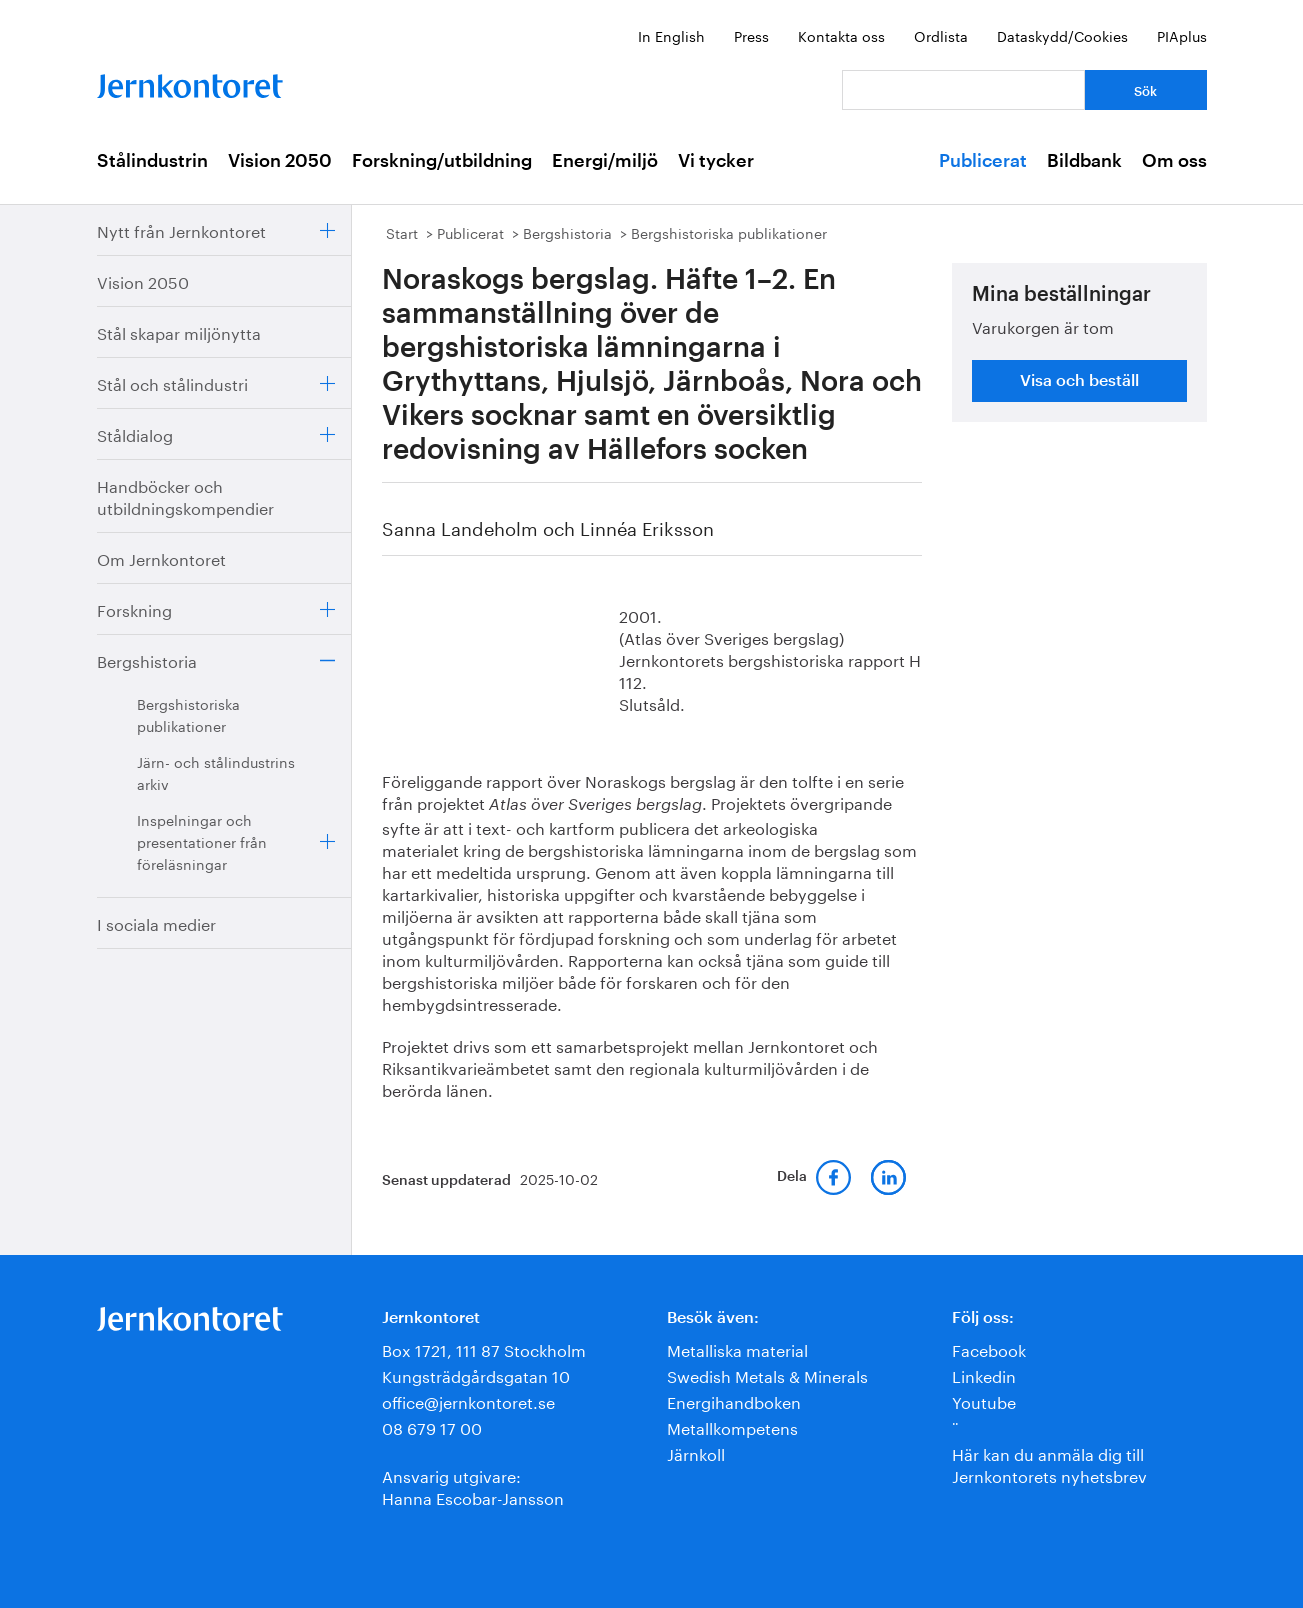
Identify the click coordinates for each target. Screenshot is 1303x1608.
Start (402, 232)
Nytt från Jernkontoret (181, 229)
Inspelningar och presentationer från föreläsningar (202, 841)
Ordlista (941, 35)
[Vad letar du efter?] (963, 90)
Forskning (134, 608)
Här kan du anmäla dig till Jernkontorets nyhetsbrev (1049, 1463)
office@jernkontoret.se (468, 1400)
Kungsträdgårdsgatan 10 (476, 1374)
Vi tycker (716, 161)
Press (751, 35)
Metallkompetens (732, 1426)
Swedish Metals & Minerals (767, 1374)
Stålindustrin (152, 161)
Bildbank (1084, 161)
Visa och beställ (1079, 381)
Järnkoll (696, 1452)
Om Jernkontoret (161, 557)
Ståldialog (135, 433)
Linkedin (984, 1374)
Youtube (984, 1400)
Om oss (1174, 161)
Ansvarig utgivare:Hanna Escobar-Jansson (473, 1485)
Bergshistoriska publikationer (188, 714)
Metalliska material (737, 1348)
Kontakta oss (841, 35)
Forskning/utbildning (442, 161)
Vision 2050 (280, 161)
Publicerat (983, 161)
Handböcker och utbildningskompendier (185, 495)
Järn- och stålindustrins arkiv (216, 772)
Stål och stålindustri (172, 382)
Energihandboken (734, 1400)
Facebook (989, 1348)
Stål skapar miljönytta (179, 331)
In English (671, 35)
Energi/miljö (605, 161)
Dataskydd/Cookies (1062, 35)
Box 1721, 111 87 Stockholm (484, 1348)
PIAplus (1182, 35)
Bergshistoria (147, 659)
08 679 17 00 (432, 1426)
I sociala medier (156, 922)
